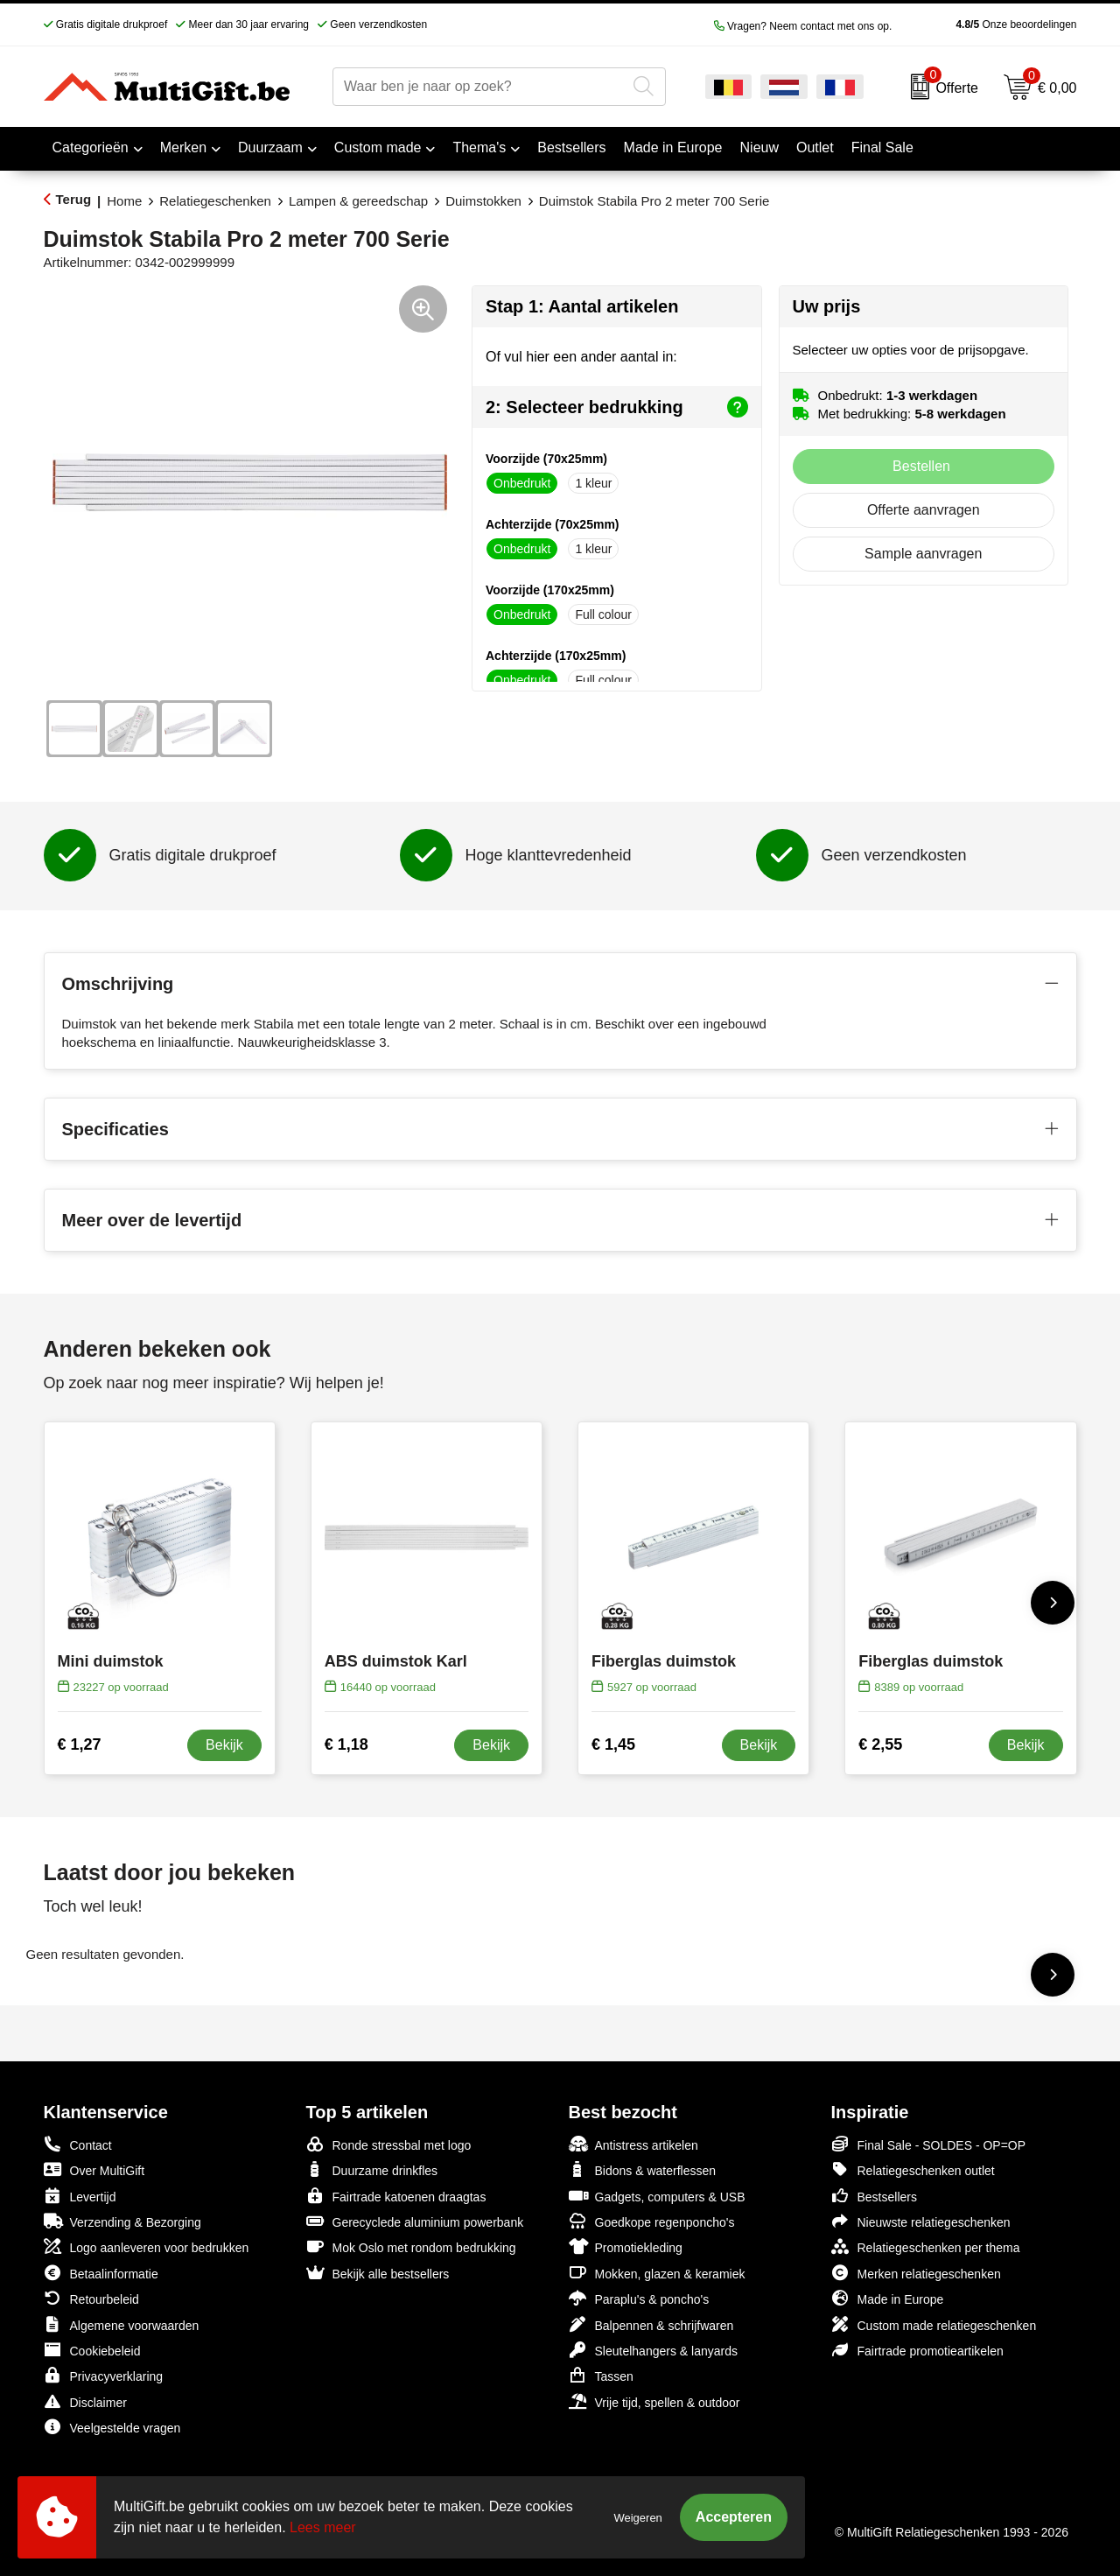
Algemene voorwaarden (122, 2324)
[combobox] (479, 87)
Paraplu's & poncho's (639, 2298)
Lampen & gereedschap (358, 200)
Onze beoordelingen (988, 24)
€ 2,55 (880, 1744)
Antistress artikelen (633, 2144)
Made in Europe (887, 2298)
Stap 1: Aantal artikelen (582, 306)
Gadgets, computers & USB (657, 2195)
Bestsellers (874, 2195)
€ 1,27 (80, 1744)
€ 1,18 (346, 1744)
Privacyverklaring (104, 2375)
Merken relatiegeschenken (916, 2272)
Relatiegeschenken (215, 200)
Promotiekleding (625, 2246)
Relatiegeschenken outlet (913, 2169)
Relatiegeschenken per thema (925, 2246)
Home (124, 200)
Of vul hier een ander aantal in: (581, 356)
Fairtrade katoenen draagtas (396, 2195)
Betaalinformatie (101, 2272)
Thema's (479, 147)
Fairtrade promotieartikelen (917, 2349)
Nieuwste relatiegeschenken (921, 2221)
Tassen (601, 2375)
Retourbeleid (91, 2298)
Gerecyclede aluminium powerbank (415, 2221)
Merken (183, 147)
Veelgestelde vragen (112, 2426)
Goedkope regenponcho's (652, 2221)
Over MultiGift (94, 2169)
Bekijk (224, 1744)
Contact (78, 2144)
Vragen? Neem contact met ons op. (803, 26)
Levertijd (80, 2195)
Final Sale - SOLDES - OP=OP (928, 2144)
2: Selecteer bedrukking (617, 407)
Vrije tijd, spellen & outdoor (654, 2401)
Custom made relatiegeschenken (934, 2324)
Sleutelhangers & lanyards (653, 2349)
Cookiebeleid (92, 2349)
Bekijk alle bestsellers (378, 2272)
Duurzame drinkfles (372, 2169)
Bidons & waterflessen (643, 2169)
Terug (74, 199)
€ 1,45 (613, 1744)
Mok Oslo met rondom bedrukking (411, 2246)
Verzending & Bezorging (122, 2221)
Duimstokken (483, 200)
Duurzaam (270, 147)
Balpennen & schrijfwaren (651, 2324)
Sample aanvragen (923, 553)
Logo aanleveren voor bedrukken (146, 2246)
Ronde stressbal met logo (389, 2144)
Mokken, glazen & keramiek (657, 2272)
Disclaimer (85, 2401)
